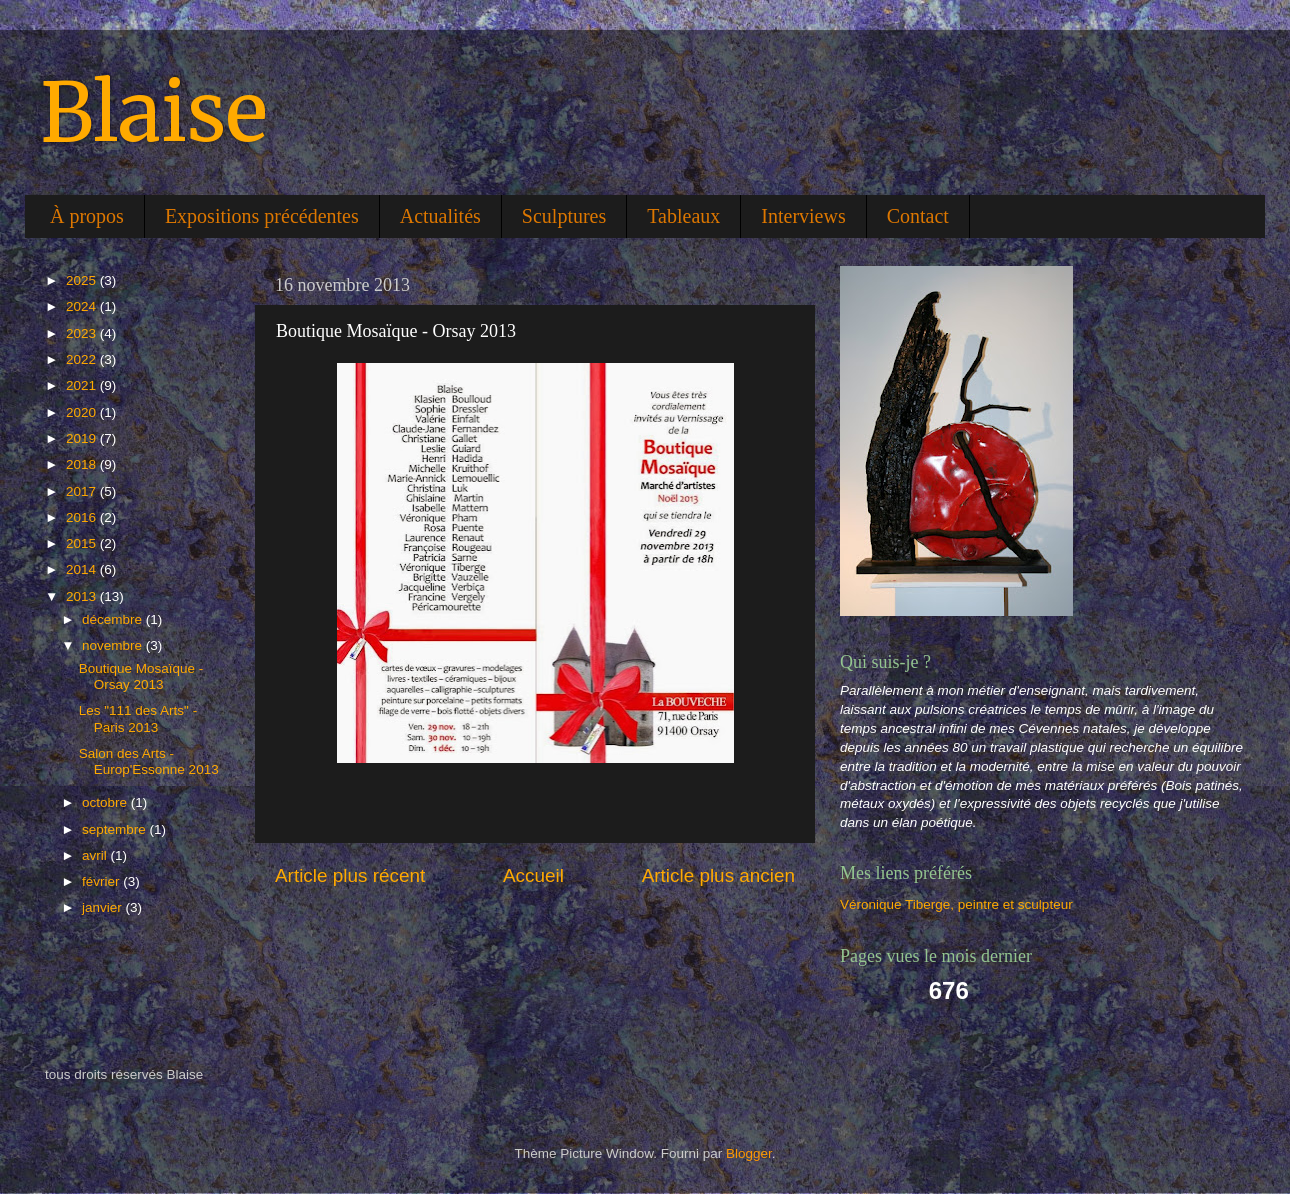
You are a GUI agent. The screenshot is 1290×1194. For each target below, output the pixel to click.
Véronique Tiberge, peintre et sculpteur (956, 904)
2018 (83, 464)
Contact (918, 216)
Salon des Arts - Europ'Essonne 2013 (149, 761)
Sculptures (564, 216)
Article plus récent (350, 875)
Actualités (440, 216)
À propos (87, 216)
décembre (114, 619)
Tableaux (683, 216)
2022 (83, 359)
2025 (83, 280)
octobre (106, 802)
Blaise (154, 112)
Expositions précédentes (262, 216)
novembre (114, 645)
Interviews (803, 216)
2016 (83, 517)
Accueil (533, 875)
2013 (83, 596)
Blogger (749, 1153)
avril (96, 855)
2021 (83, 385)
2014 (83, 569)
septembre (116, 829)
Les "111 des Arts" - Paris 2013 (138, 718)
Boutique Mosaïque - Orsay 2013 (141, 676)
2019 (83, 438)
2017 (83, 491)
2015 (83, 543)
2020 (83, 412)
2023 (83, 333)
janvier (104, 907)
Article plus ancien (718, 875)
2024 (83, 306)
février (102, 881)
